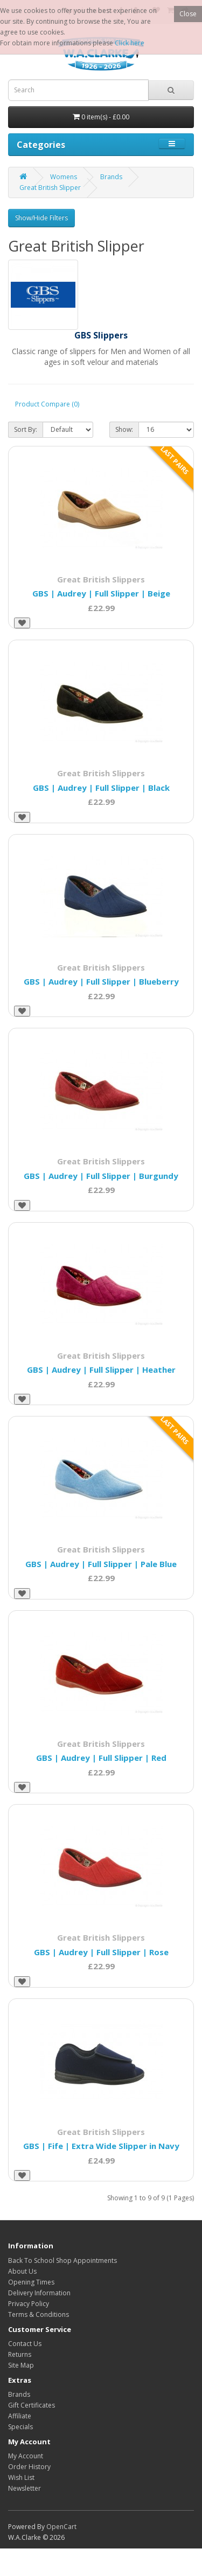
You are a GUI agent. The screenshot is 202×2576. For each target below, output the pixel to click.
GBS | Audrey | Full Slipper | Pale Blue (101, 1563)
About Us (22, 2271)
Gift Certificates (31, 2405)
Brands (111, 176)
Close (188, 13)
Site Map (21, 2365)
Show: (124, 429)
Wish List (21, 2477)
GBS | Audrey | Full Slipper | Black (101, 787)
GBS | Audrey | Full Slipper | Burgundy (101, 1175)
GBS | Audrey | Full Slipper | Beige (101, 593)
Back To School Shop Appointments (62, 2260)
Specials (20, 2426)
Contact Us (24, 2343)
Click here (129, 43)
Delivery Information (39, 2292)
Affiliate (19, 2416)
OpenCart (61, 2526)
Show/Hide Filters (41, 217)
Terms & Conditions (38, 2314)
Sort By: (25, 429)
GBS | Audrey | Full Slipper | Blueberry (101, 981)
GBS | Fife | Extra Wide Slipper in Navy (101, 2145)
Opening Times (31, 2282)
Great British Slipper (50, 187)
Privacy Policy (28, 2303)
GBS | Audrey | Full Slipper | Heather (101, 1369)
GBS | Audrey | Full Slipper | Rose (101, 1952)
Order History (29, 2466)
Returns (19, 2354)
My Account (25, 2455)
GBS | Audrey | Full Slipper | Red (101, 1757)
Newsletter (24, 2488)
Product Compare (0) (47, 404)
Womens (63, 176)
